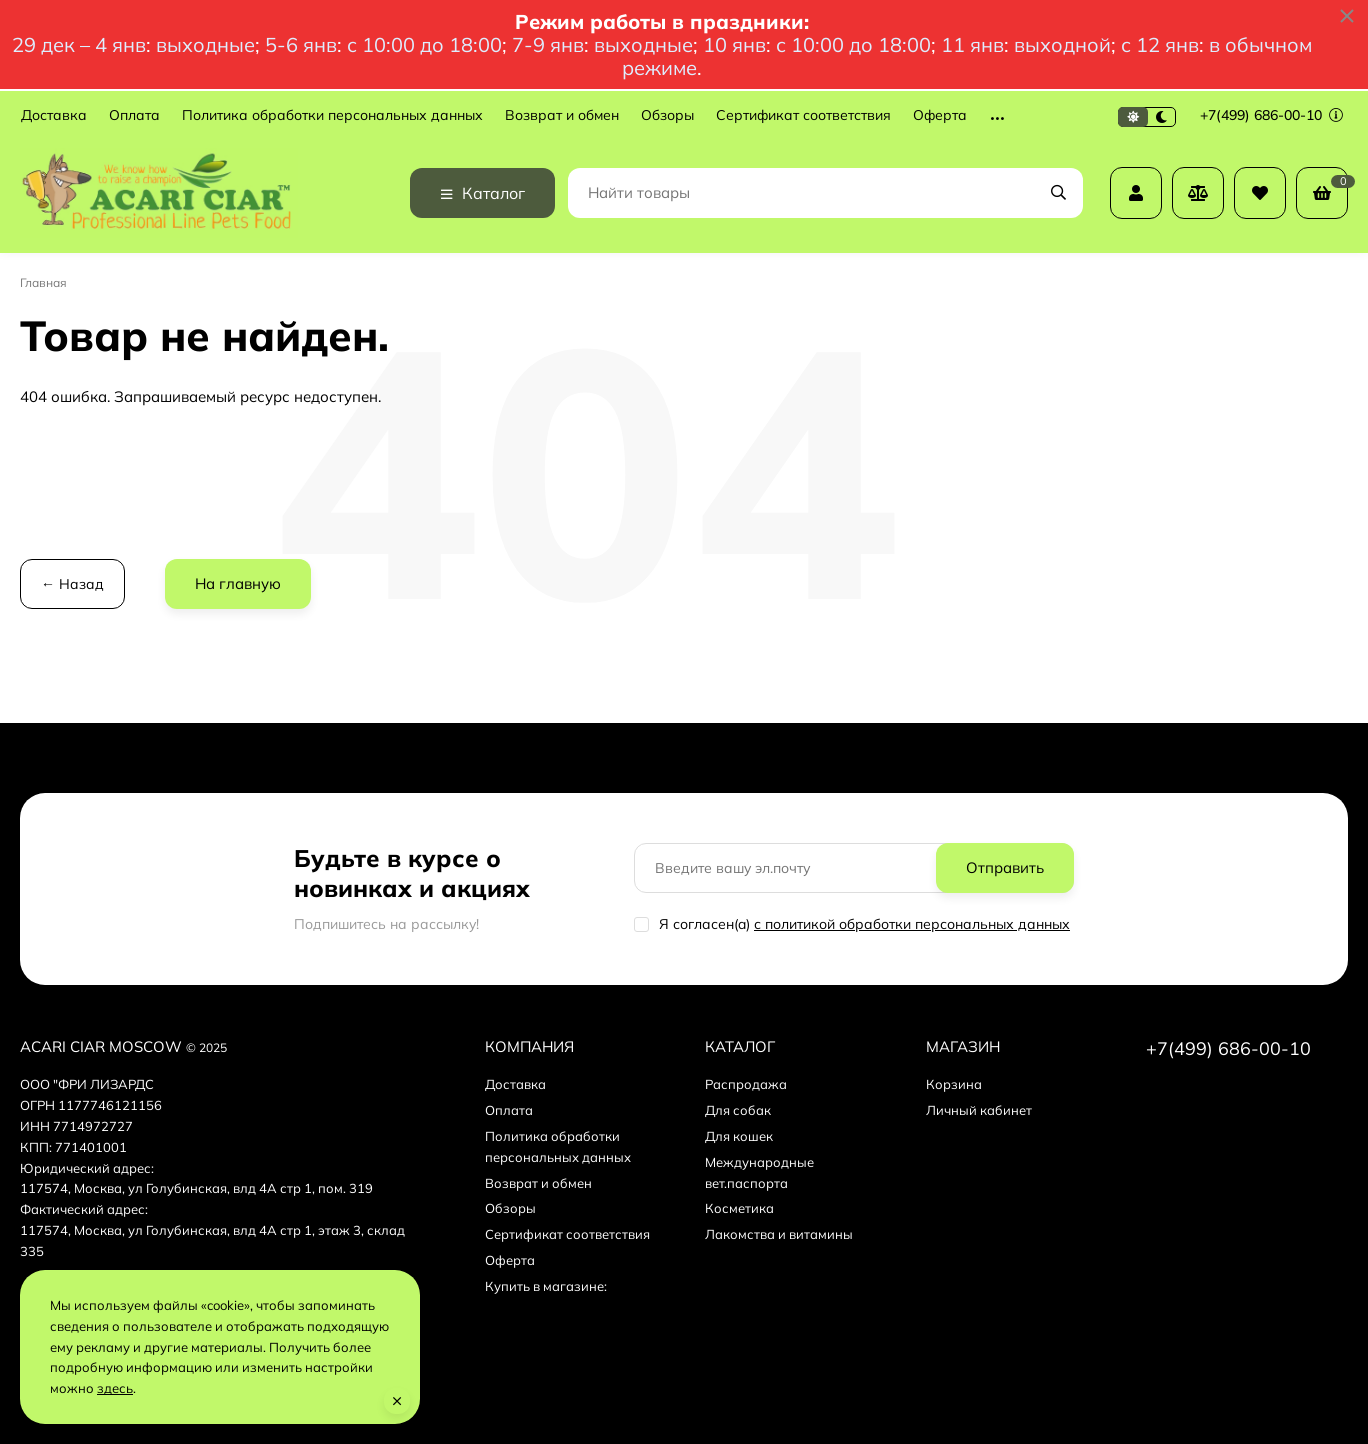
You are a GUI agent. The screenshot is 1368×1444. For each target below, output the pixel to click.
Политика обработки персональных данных (332, 115)
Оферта (940, 115)
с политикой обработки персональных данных (912, 924)
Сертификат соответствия (803, 115)
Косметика (739, 1208)
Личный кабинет (979, 1110)
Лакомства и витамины (779, 1234)
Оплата (134, 115)
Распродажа (746, 1084)
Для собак (738, 1110)
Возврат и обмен (562, 115)
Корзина (954, 1084)
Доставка (54, 115)
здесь (115, 1388)
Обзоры (667, 115)
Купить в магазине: (546, 1286)
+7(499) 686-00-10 (1271, 115)
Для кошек (739, 1136)
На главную (238, 583)
